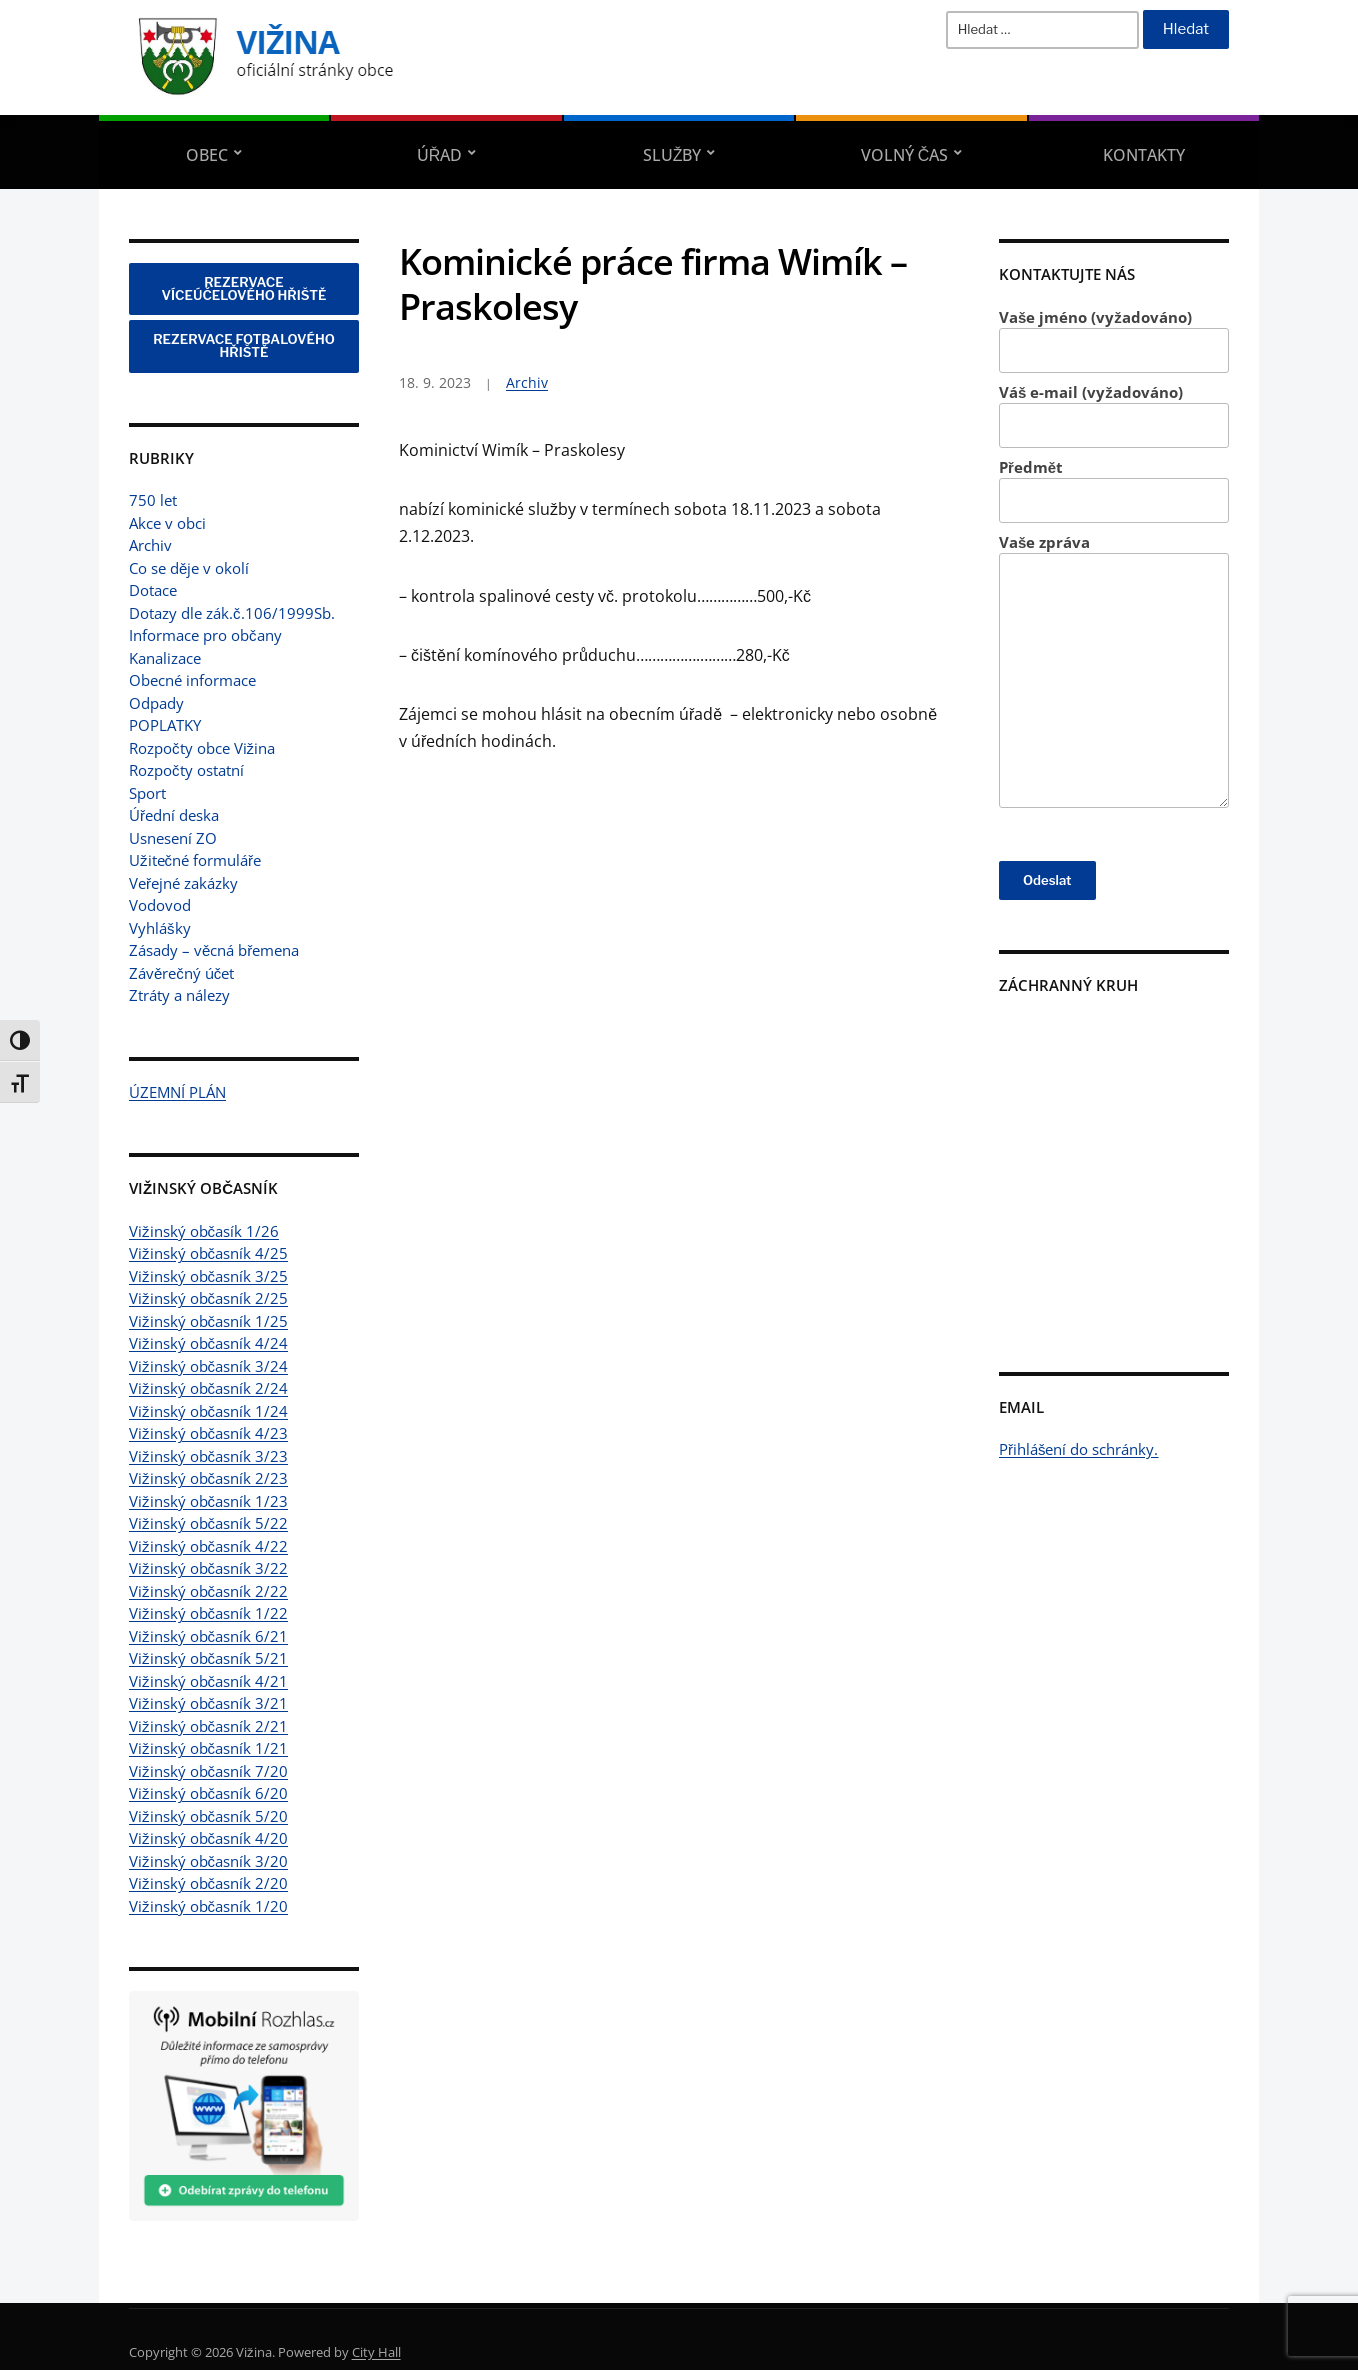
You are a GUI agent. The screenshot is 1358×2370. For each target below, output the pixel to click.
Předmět (1114, 490)
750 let (153, 500)
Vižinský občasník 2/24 (208, 1388)
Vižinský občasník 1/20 (208, 1906)
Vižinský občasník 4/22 (208, 1546)
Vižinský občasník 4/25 (208, 1253)
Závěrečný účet (181, 973)
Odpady (156, 703)
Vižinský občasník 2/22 (208, 1591)
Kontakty (1144, 155)
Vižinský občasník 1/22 (208, 1613)
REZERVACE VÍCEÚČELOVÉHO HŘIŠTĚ (244, 288)
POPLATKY (165, 725)
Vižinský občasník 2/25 (208, 1298)
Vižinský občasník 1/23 (208, 1501)
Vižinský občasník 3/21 (208, 1703)
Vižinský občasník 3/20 (208, 1861)
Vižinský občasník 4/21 (208, 1681)
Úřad (440, 155)
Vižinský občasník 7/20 (208, 1771)
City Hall (376, 2352)
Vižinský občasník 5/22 (208, 1523)
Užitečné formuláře (195, 860)
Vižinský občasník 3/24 (208, 1366)
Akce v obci (167, 523)
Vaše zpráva (1114, 670)
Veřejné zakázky (183, 883)
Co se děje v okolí (189, 568)
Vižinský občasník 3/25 (208, 1276)
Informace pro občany (205, 635)
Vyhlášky (160, 928)
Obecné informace (192, 680)
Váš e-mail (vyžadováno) (1114, 415)
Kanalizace (165, 658)
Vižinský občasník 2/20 (208, 1883)
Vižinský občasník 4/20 (208, 1838)
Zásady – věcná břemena (214, 950)
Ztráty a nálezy (179, 995)
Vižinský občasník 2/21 (208, 1726)
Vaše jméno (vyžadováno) (1114, 340)
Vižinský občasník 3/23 (208, 1456)
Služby (672, 155)
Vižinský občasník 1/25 (208, 1321)
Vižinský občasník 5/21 (208, 1658)
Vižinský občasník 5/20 (208, 1816)
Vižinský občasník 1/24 (208, 1411)
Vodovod (160, 905)
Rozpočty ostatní (186, 770)
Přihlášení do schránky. (1079, 1449)
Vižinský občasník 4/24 (208, 1343)
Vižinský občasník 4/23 (208, 1433)
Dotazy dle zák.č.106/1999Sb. (232, 613)
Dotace (153, 590)
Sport (147, 793)
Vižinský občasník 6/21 (208, 1636)
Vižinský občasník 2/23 (208, 1478)
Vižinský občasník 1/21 (208, 1748)
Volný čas (905, 155)
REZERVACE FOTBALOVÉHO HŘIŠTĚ (244, 345)
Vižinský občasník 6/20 (208, 1793)
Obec (207, 155)
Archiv (150, 545)
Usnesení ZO (173, 838)
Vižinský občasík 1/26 (204, 1231)
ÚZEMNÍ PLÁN (177, 1092)
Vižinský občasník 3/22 (208, 1568)
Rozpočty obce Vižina (202, 748)
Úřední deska (174, 815)
